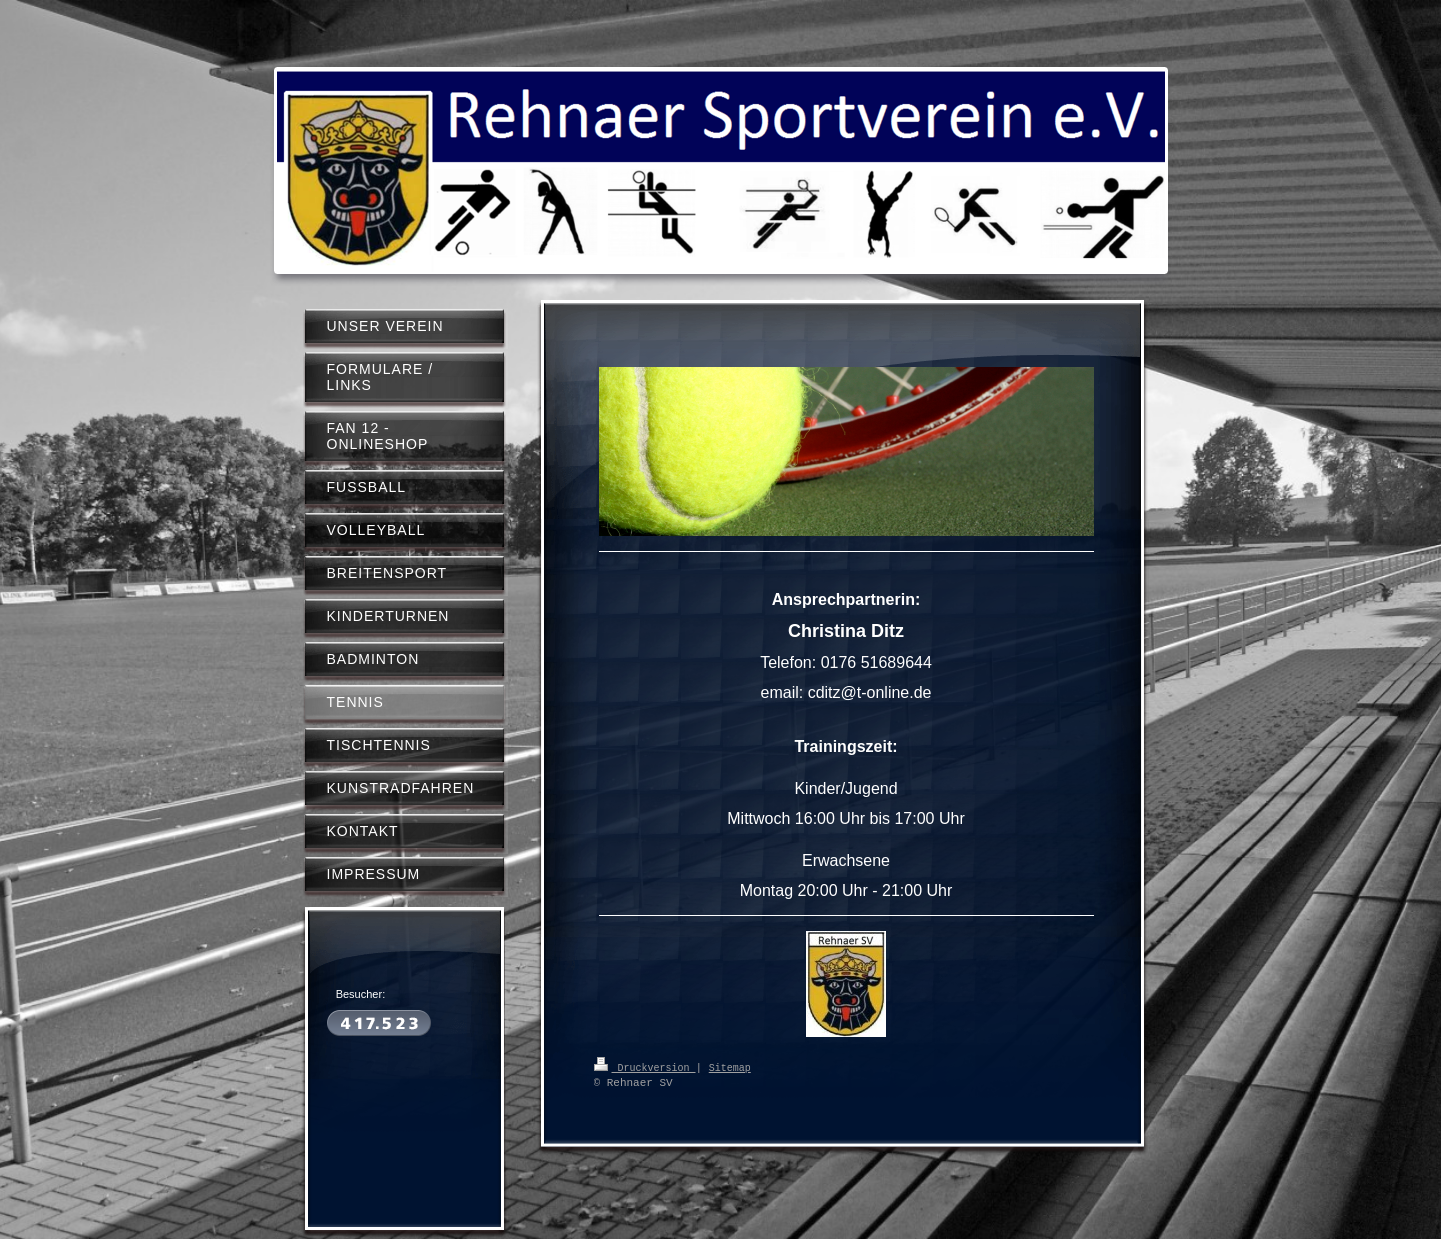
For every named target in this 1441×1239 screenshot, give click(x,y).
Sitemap (730, 1067)
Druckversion (645, 1067)
